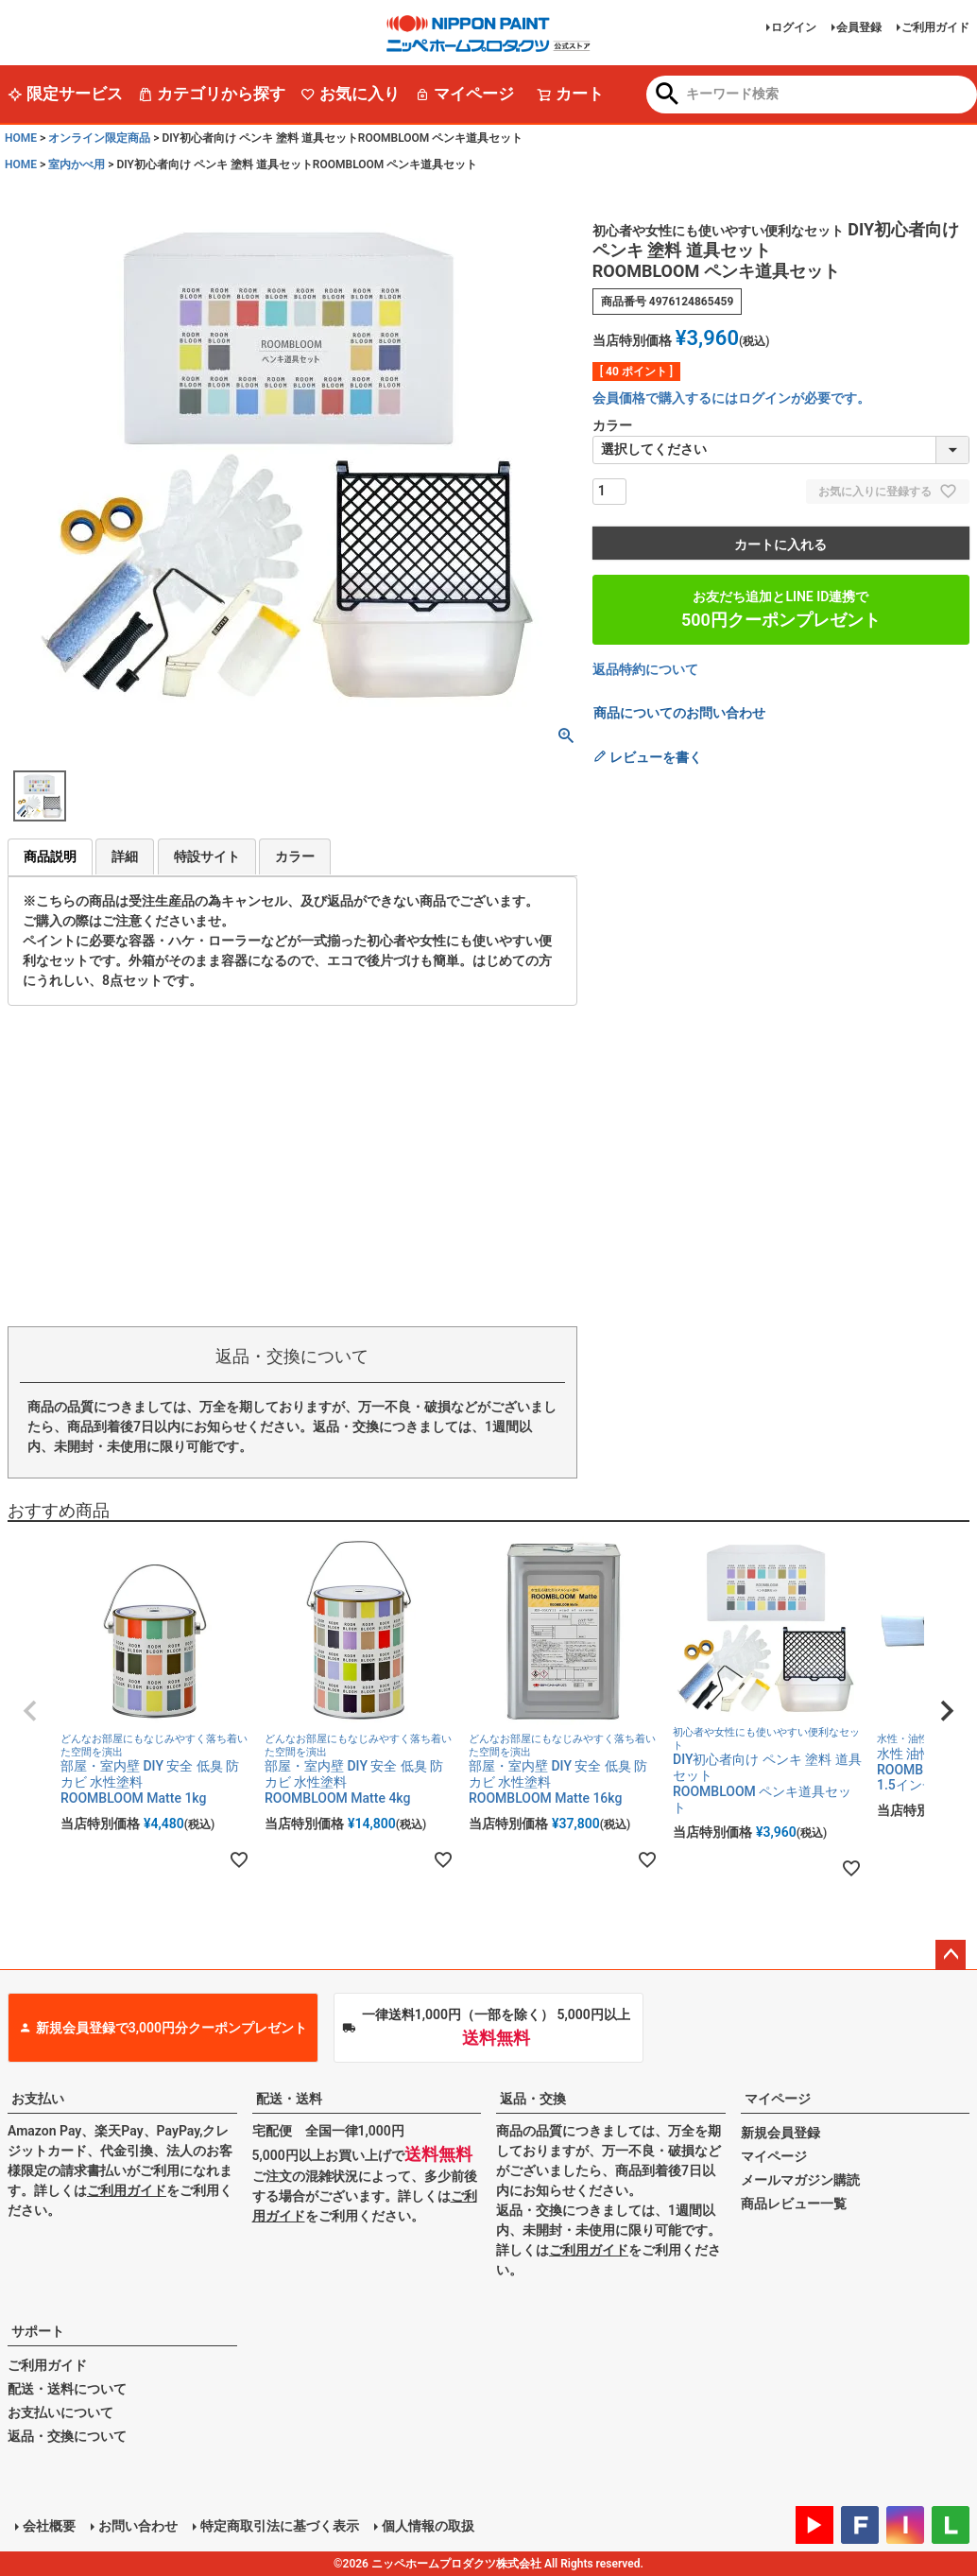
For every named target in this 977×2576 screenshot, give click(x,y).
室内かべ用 (76, 164)
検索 (667, 95)
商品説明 (50, 856)
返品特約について (645, 669)
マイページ (464, 93)
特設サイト (207, 856)
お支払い (37, 2098)
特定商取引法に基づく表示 (279, 2525)
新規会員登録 (780, 2132)
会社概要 (49, 2525)
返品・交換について (67, 2436)
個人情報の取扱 (428, 2525)
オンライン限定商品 (99, 138)
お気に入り (350, 93)
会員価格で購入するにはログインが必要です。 (731, 398)
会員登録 (859, 27)
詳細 (124, 856)
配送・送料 (289, 2098)
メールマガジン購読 (800, 2179)
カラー (295, 856)
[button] (30, 1711)
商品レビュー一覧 (794, 2203)
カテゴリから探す (211, 93)
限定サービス (65, 93)
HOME (21, 138)
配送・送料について (67, 2388)
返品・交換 (533, 2098)
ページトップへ (950, 1955)
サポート (37, 2331)
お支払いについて (60, 2412)
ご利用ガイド (935, 27)
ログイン (793, 27)
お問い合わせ (138, 2525)
